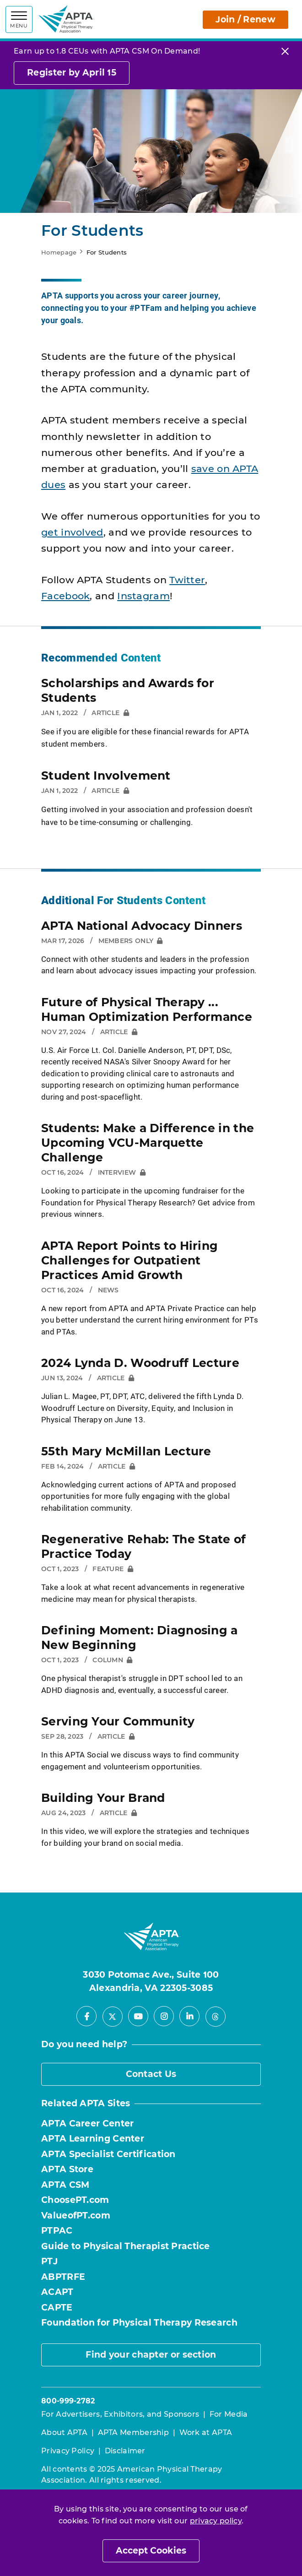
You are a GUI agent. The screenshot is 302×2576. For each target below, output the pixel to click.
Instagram (143, 596)
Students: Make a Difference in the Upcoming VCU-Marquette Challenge (147, 1142)
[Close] (285, 51)
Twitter (187, 580)
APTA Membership (133, 2432)
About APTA (64, 2432)
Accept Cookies (151, 2550)
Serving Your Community (118, 1721)
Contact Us (151, 2074)
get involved (72, 532)
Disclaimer (125, 2450)
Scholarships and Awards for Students (127, 690)
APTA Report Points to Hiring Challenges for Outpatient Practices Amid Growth (129, 1260)
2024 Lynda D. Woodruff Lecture (140, 1363)
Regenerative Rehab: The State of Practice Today (143, 1546)
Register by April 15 (71, 72)
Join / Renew (245, 19)
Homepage (58, 252)
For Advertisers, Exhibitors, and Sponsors (120, 2414)
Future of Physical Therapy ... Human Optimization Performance (146, 1009)
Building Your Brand (103, 1798)
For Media (229, 2414)
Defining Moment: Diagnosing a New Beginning (139, 1637)
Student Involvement (106, 775)
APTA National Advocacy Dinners (141, 926)
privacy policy (216, 2520)
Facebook (65, 596)
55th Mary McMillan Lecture (126, 1451)
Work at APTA (205, 2432)
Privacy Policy (67, 2450)
